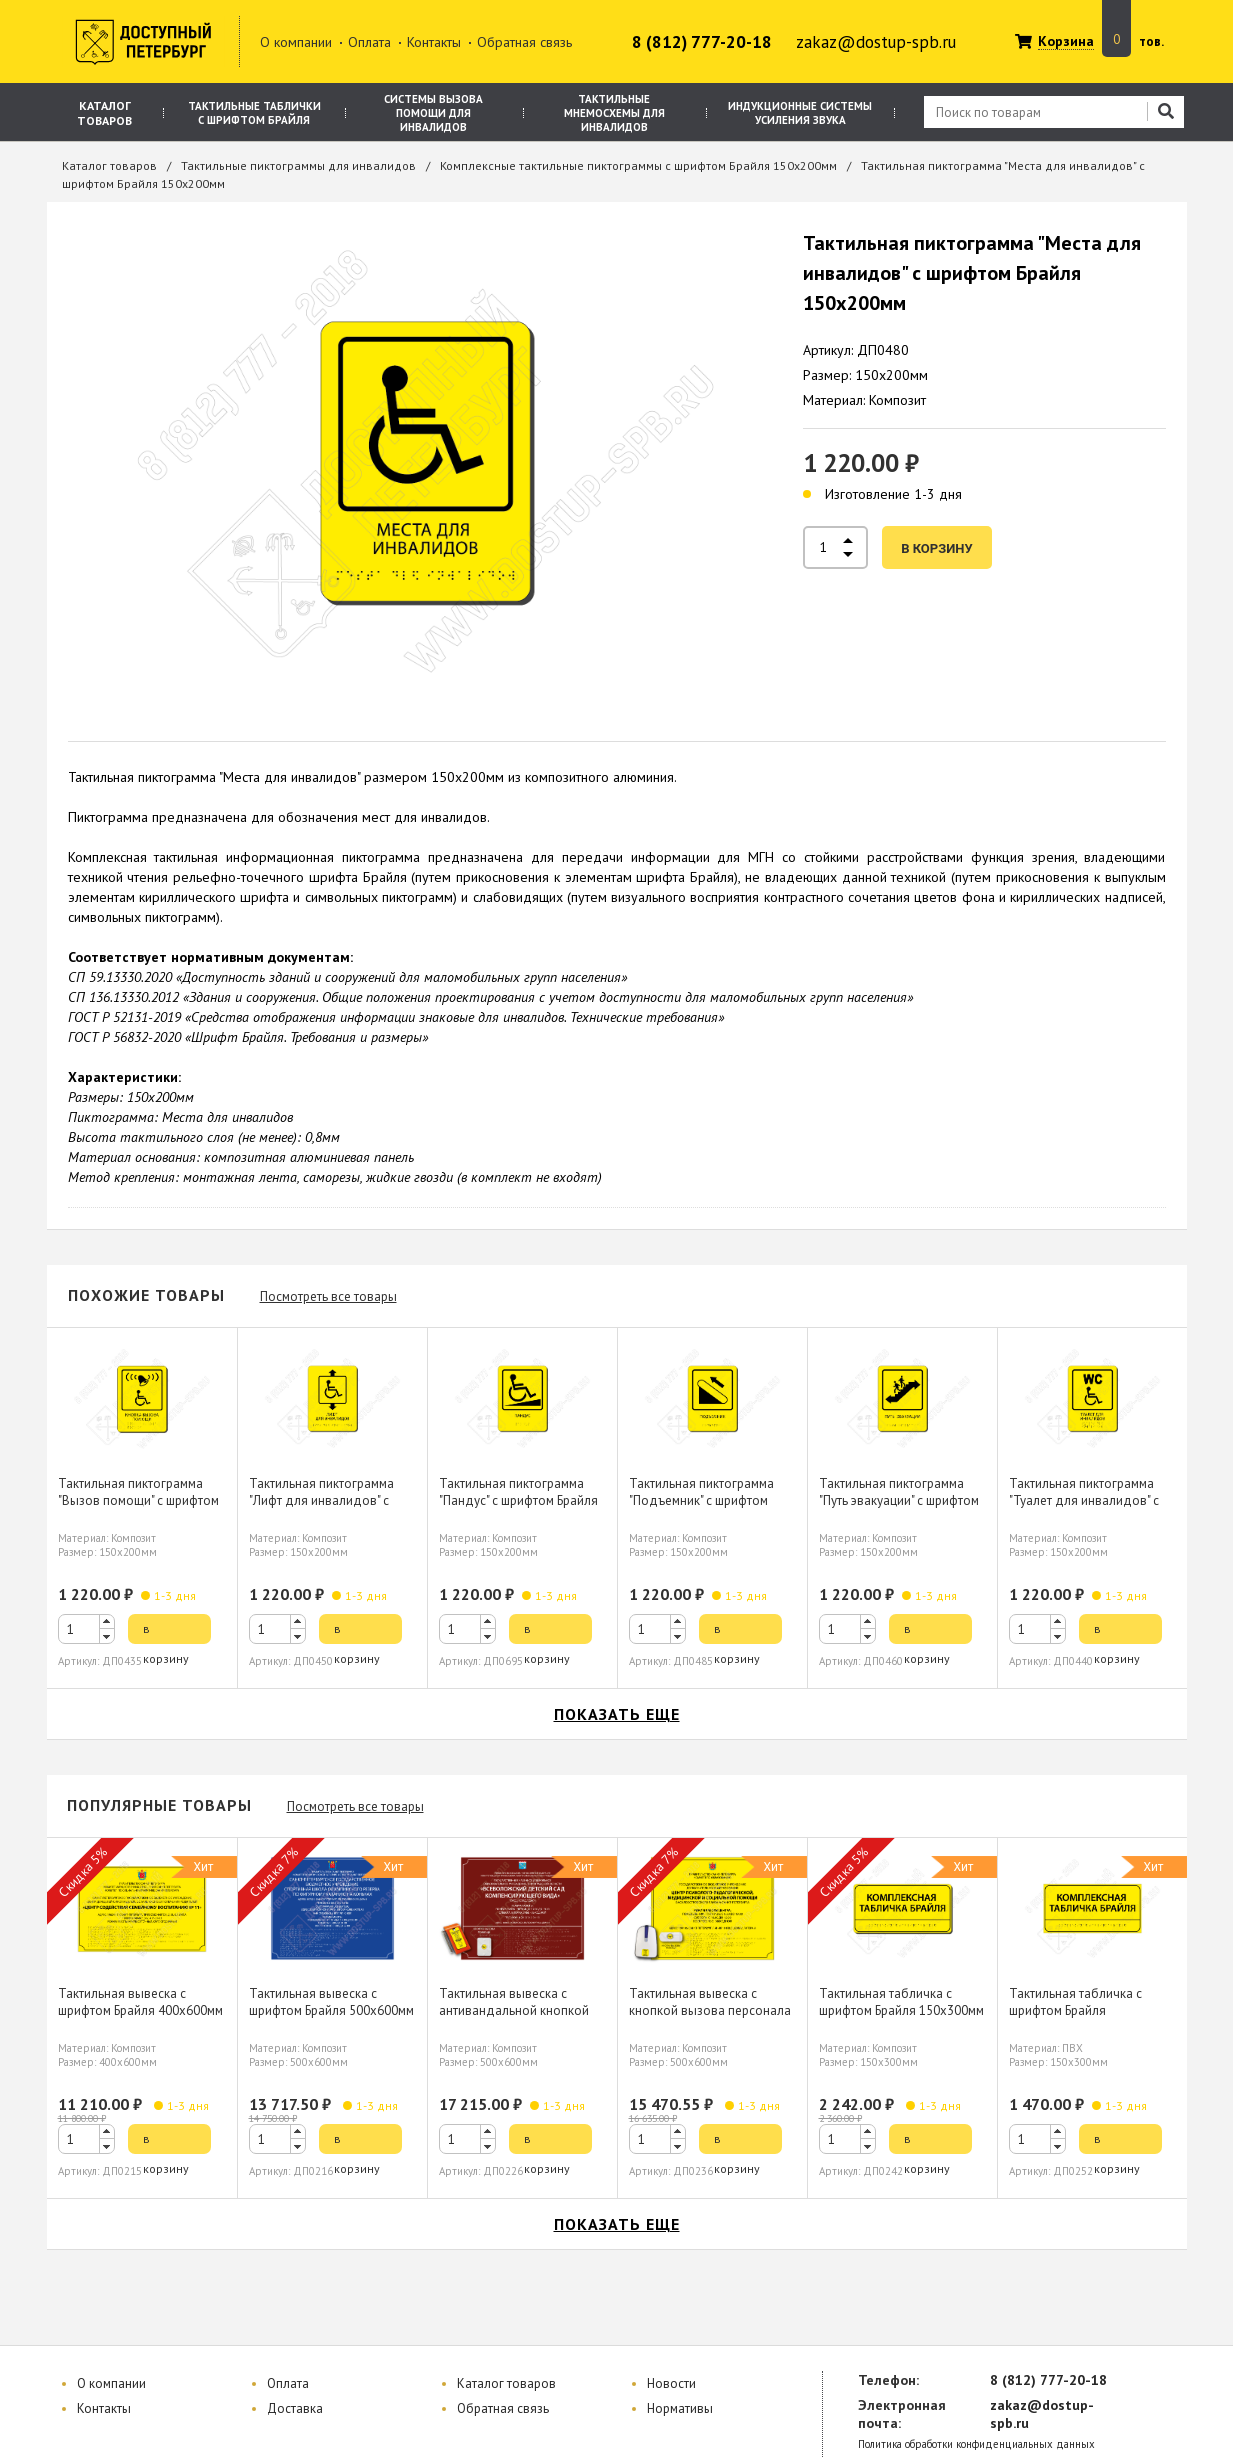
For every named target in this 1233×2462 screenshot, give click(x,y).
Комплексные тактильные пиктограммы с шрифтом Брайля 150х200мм (638, 165)
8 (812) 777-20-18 (702, 42)
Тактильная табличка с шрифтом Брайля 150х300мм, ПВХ (1075, 2010)
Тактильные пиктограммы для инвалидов (298, 165)
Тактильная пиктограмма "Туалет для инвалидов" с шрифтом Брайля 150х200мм (1091, 1500)
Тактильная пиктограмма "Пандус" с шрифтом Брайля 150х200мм (518, 1500)
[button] (107, 1621)
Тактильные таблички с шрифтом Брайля (254, 113)
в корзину (937, 548)
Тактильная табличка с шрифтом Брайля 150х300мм (901, 2002)
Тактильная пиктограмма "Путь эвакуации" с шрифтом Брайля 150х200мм (899, 1500)
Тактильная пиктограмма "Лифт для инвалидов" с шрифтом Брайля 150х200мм (331, 1500)
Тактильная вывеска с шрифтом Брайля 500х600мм (331, 2002)
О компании (296, 42)
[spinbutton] (86, 1629)
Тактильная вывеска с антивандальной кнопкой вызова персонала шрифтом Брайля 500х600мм (522, 2019)
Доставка (295, 2408)
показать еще (617, 1714)
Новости (671, 2383)
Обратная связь (524, 42)
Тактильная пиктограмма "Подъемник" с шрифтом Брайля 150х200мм (701, 1500)
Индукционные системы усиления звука (800, 113)
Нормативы (680, 2408)
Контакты (434, 42)
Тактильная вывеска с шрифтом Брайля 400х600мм (140, 2002)
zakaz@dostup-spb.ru (876, 42)
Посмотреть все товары (328, 1296)
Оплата (369, 42)
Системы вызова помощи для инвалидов (433, 113)
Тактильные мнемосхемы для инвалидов (614, 113)
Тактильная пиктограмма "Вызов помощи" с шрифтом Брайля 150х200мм (138, 1500)
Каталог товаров (104, 113)
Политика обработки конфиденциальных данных (976, 2444)
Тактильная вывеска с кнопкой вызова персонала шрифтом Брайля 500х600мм (711, 2010)
